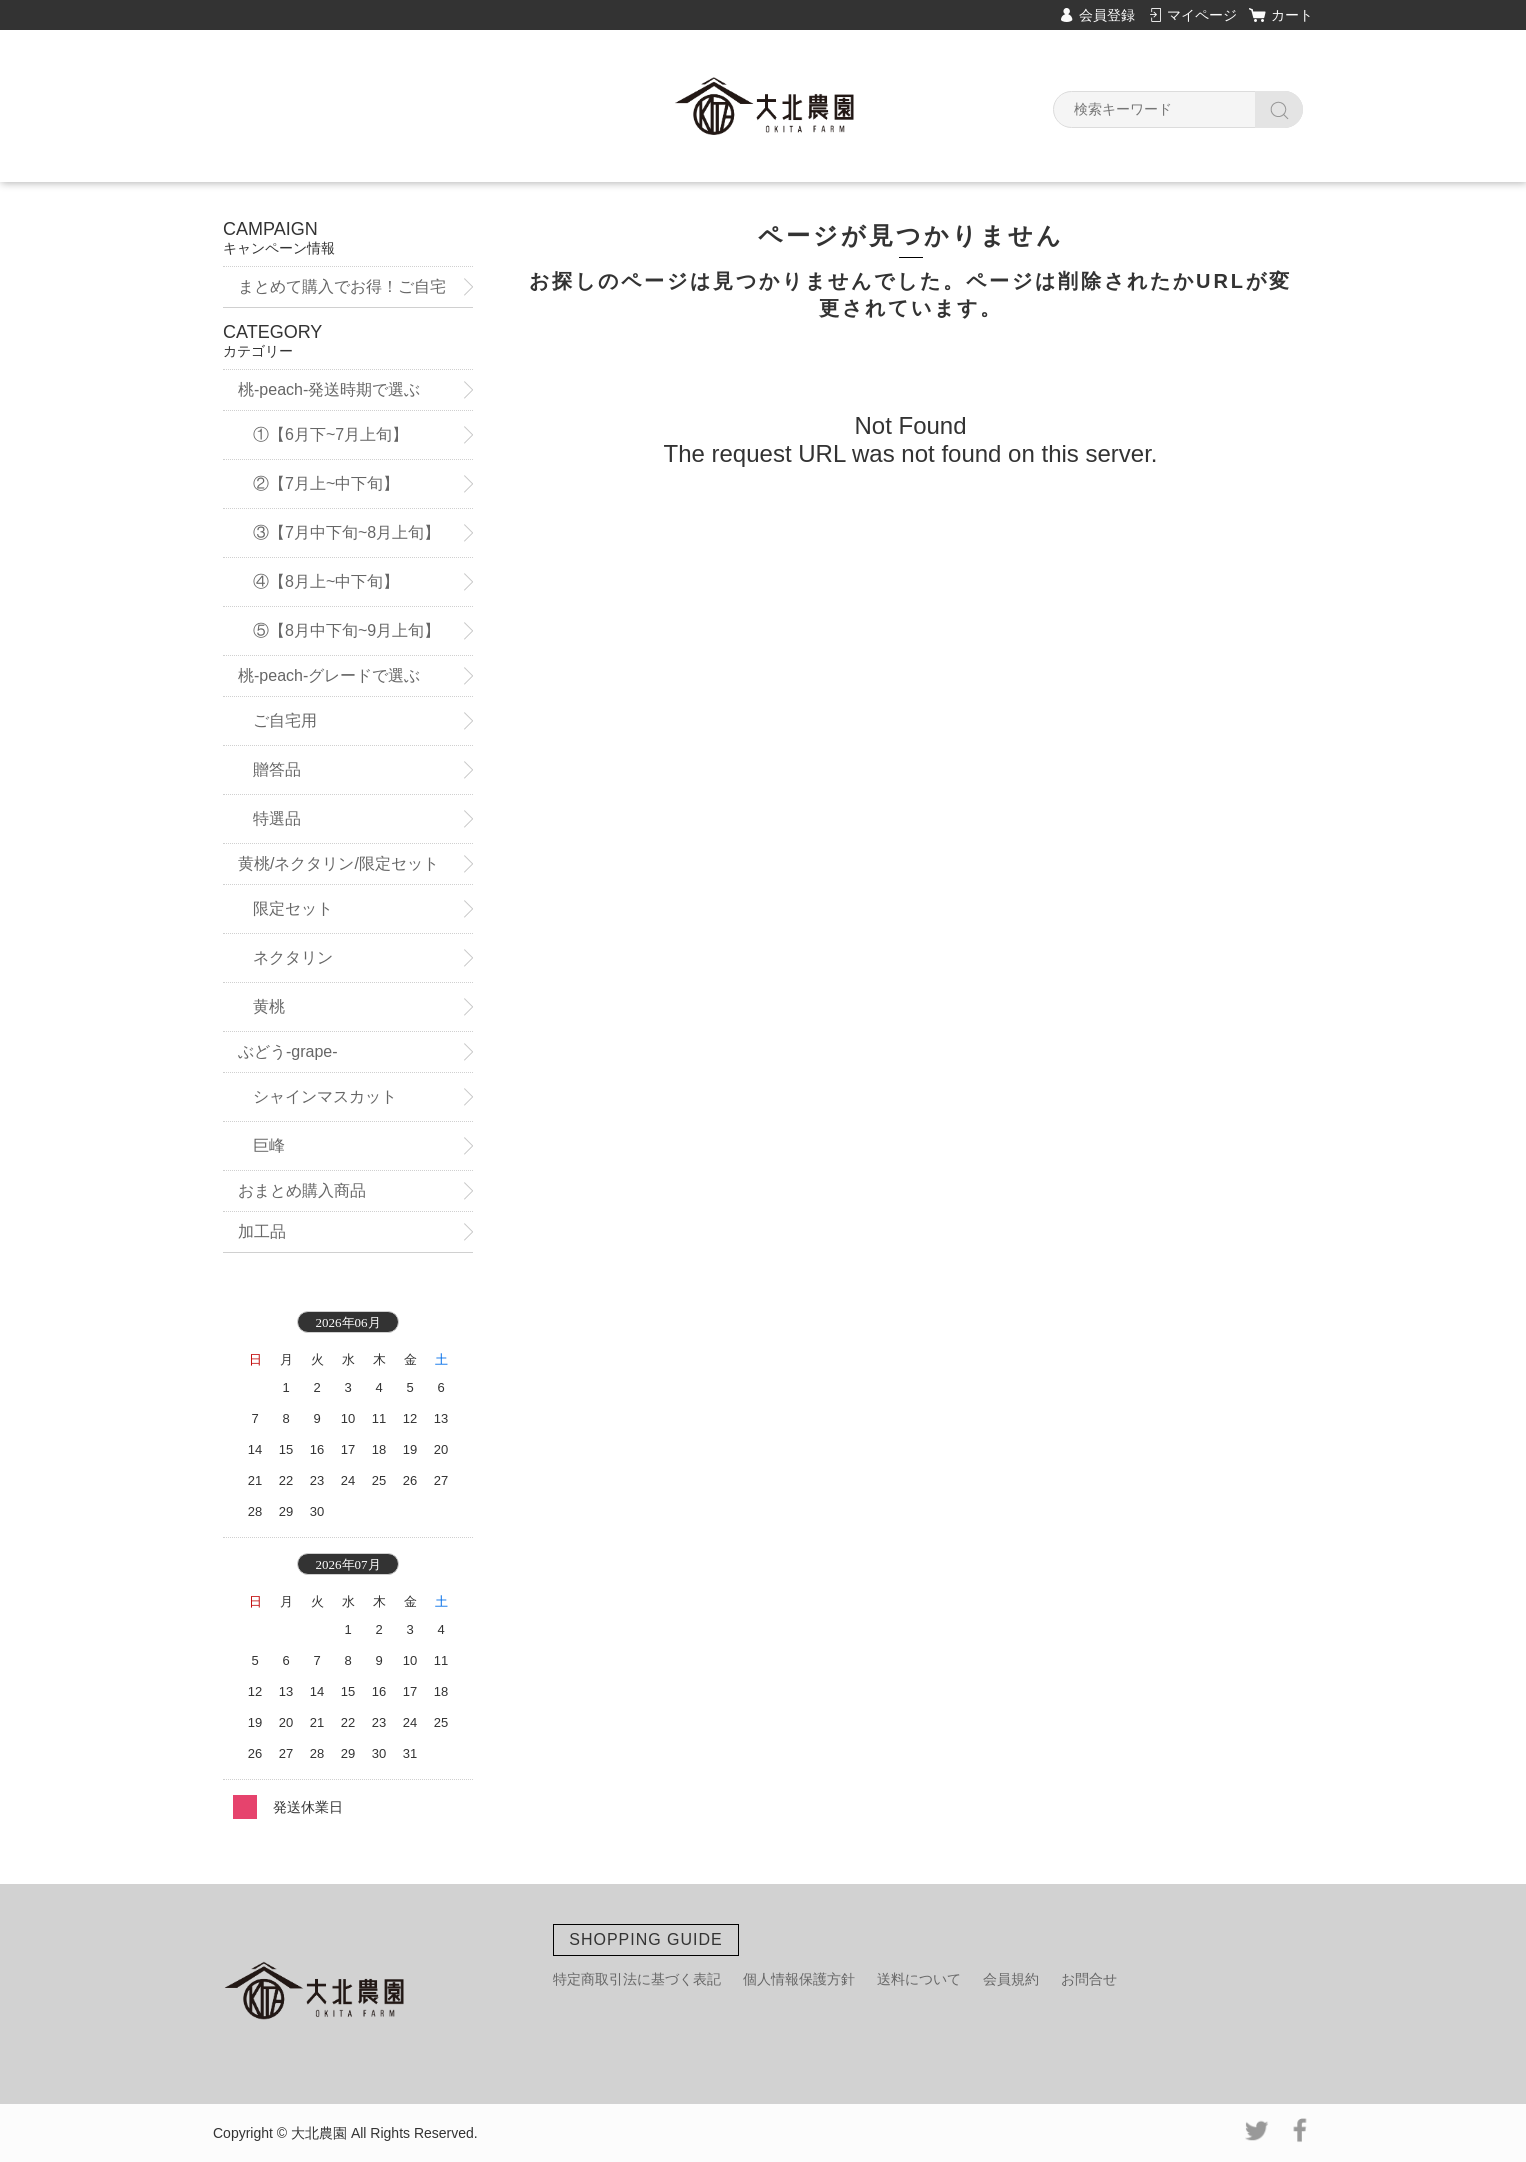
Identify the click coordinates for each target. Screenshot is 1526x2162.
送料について (919, 1979)
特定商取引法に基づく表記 (637, 1979)
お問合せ (1089, 1979)
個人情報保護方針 (799, 1979)
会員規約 (1011, 1979)
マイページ (1202, 15)
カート (1292, 15)
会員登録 (1107, 15)
